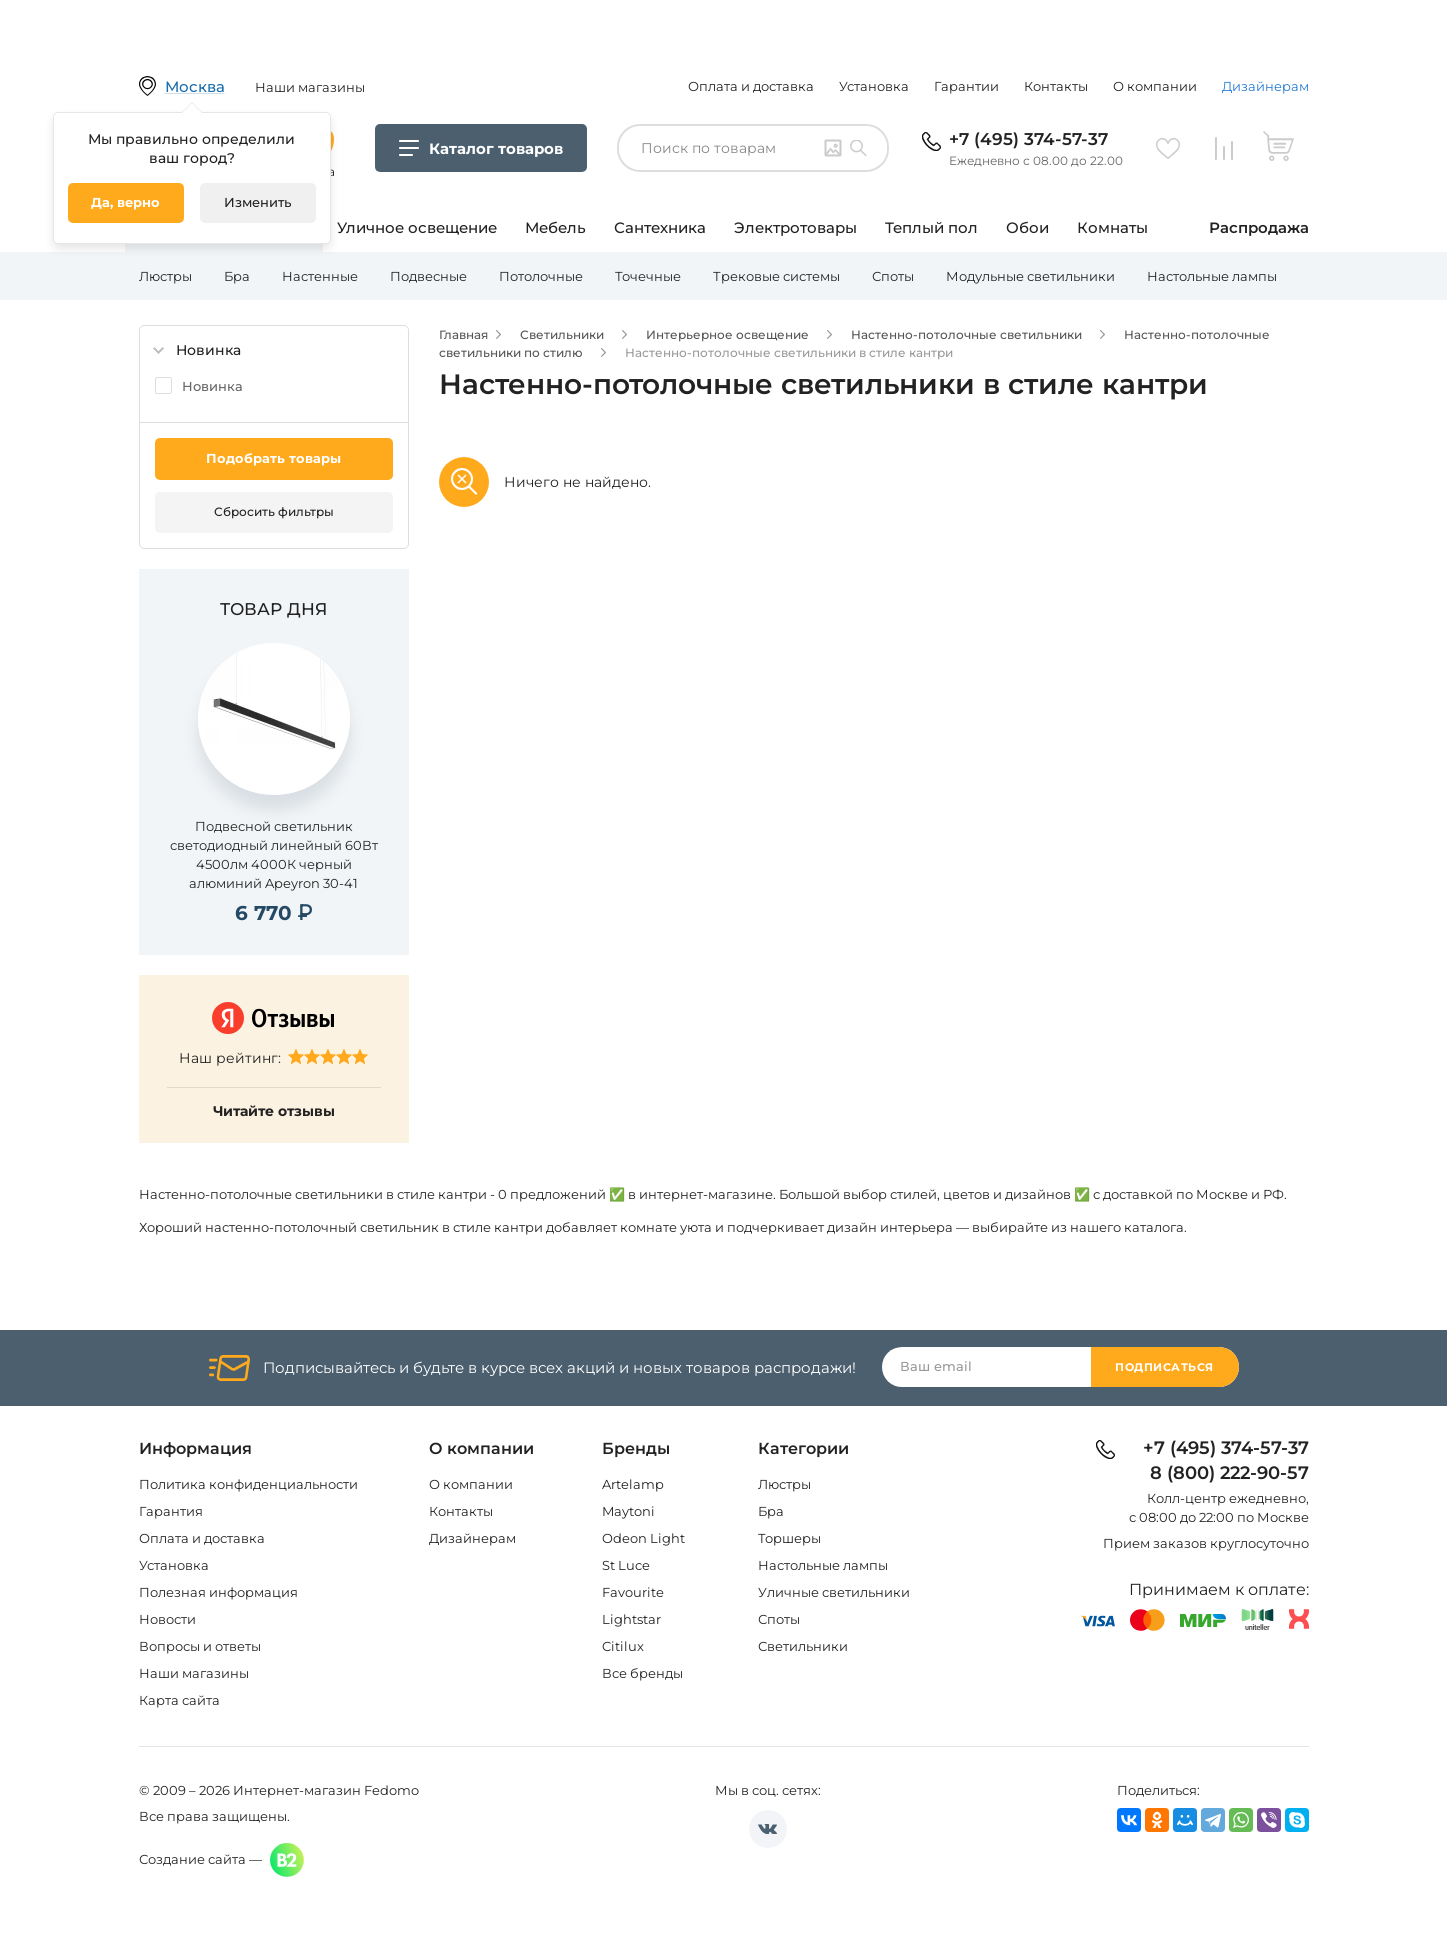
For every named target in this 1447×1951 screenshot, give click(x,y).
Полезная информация (218, 1592)
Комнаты (1112, 227)
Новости (167, 1619)
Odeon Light (643, 1538)
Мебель (555, 227)
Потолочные (541, 276)
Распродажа (1259, 227)
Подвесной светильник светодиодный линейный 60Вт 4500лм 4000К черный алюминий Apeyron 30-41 (274, 854)
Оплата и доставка (751, 86)
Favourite (633, 1592)
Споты (893, 276)
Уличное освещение (417, 227)
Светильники (803, 1646)
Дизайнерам (1265, 86)
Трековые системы (776, 276)
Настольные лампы (1212, 276)
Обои (1027, 227)
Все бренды (642, 1673)
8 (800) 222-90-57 (1229, 1474)
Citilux (623, 1646)
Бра (237, 276)
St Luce (626, 1565)
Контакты (1056, 86)
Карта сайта (179, 1700)
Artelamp (633, 1484)
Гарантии (966, 86)
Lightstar (631, 1619)
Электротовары (795, 227)
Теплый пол (931, 227)
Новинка (212, 386)
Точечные (648, 276)
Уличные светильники (834, 1592)
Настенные (320, 276)
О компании (1155, 86)
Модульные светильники (1030, 276)
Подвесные (428, 276)
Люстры (165, 276)
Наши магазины (194, 1673)
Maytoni (628, 1511)
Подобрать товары (273, 458)
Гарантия (171, 1511)
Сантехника (660, 227)
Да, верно (125, 202)
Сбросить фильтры (274, 511)
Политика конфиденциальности (248, 1484)
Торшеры (789, 1538)
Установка (874, 86)
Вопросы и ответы (200, 1646)
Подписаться (1164, 1367)
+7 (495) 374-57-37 (1028, 139)
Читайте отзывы (274, 1111)
